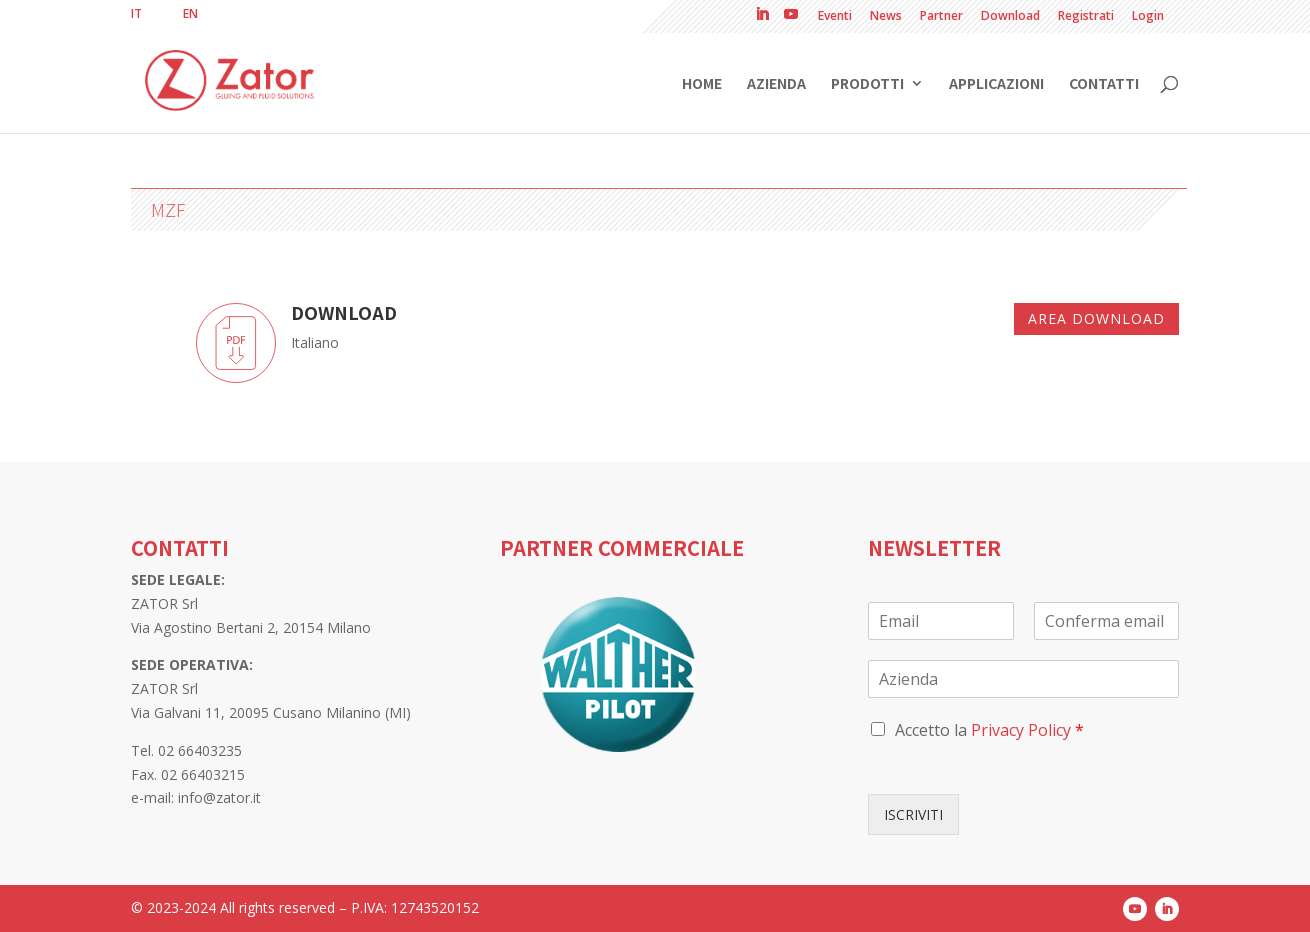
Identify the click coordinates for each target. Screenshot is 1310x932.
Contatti (1104, 84)
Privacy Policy (1021, 730)
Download (1010, 17)
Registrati (1086, 17)
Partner (941, 17)
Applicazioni (996, 84)
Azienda (776, 84)
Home (702, 84)
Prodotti (867, 84)
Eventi (835, 17)
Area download (1096, 318)
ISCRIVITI (913, 814)
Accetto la (989, 730)
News (886, 17)
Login (1148, 17)
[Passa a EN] (190, 14)
